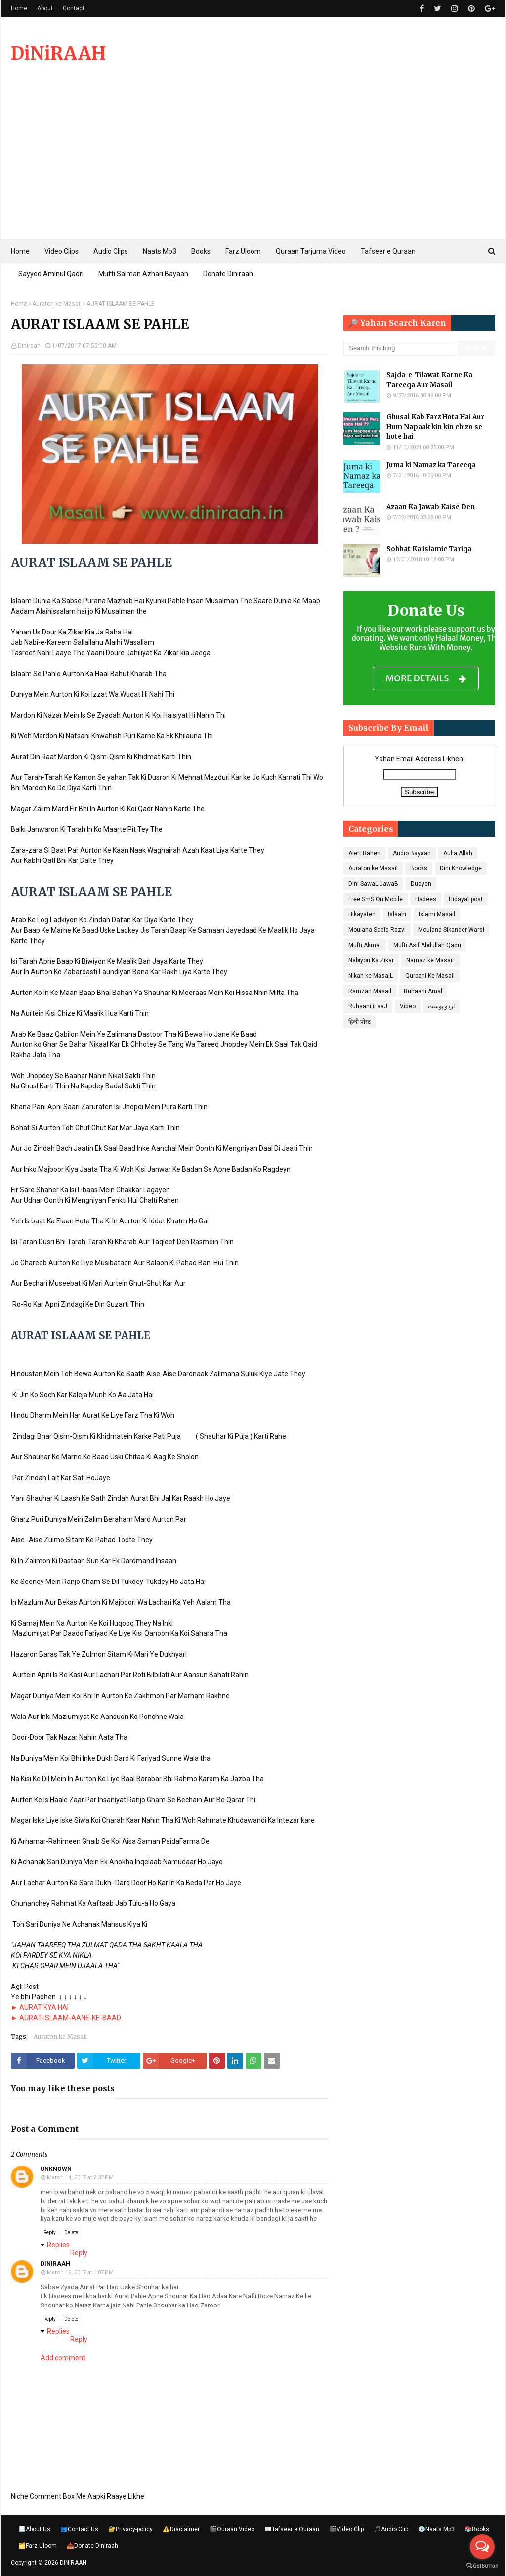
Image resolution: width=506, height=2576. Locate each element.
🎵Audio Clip (391, 2529)
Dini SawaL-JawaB (373, 883)
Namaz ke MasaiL (430, 960)
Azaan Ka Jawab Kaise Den (430, 507)
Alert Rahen (364, 853)
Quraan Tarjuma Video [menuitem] (311, 251)
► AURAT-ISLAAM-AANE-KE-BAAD (66, 2018)
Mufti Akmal (364, 945)
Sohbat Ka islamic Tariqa (428, 549)
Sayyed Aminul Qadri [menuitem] (51, 274)
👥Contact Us (79, 2529)
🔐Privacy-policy (130, 2529)
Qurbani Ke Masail (430, 975)
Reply (49, 2232)
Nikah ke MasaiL (370, 975)
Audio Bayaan (412, 853)
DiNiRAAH (58, 54)
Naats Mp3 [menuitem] (159, 251)
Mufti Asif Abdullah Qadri (427, 945)
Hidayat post (466, 899)
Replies (58, 2245)
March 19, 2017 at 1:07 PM (80, 2272)
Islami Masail (437, 914)
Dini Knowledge (461, 868)
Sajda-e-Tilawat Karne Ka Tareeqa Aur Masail (429, 380)
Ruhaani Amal (423, 991)
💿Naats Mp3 (436, 2529)
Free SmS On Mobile (375, 899)
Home (19, 8)
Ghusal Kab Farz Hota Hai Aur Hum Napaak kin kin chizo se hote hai (435, 427)
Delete (71, 2232)
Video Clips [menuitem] (61, 251)
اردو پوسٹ (441, 1006)
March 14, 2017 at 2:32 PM (80, 2177)
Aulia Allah (457, 853)
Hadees (425, 899)
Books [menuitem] (201, 251)
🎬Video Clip (346, 2529)
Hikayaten (362, 914)
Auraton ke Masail (57, 303)
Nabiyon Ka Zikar (371, 960)
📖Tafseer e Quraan (291, 2529)
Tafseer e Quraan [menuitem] (388, 251)
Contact (73, 8)
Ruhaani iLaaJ (367, 1006)
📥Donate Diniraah (92, 2545)
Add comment (63, 2358)
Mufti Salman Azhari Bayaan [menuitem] (143, 274)
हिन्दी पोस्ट (359, 1021)
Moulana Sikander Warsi (451, 929)
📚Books (476, 2529)
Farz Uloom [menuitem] (243, 251)
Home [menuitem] (20, 251)
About (45, 8)
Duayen (421, 883)
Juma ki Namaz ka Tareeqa (431, 465)
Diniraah (29, 345)
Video (408, 1006)
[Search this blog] (400, 348)
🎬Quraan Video (232, 2529)
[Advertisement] (253, 165)
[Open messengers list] (482, 2546)
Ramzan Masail (369, 991)
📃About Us (34, 2529)
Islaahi (397, 914)
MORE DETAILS (425, 678)
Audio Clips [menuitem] (110, 251)
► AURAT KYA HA (39, 2007)
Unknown (56, 2169)
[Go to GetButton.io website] (482, 2566)
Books (418, 868)
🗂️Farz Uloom (37, 2545)
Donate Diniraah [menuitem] (228, 274)
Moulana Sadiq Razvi (377, 929)
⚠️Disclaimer (181, 2529)
